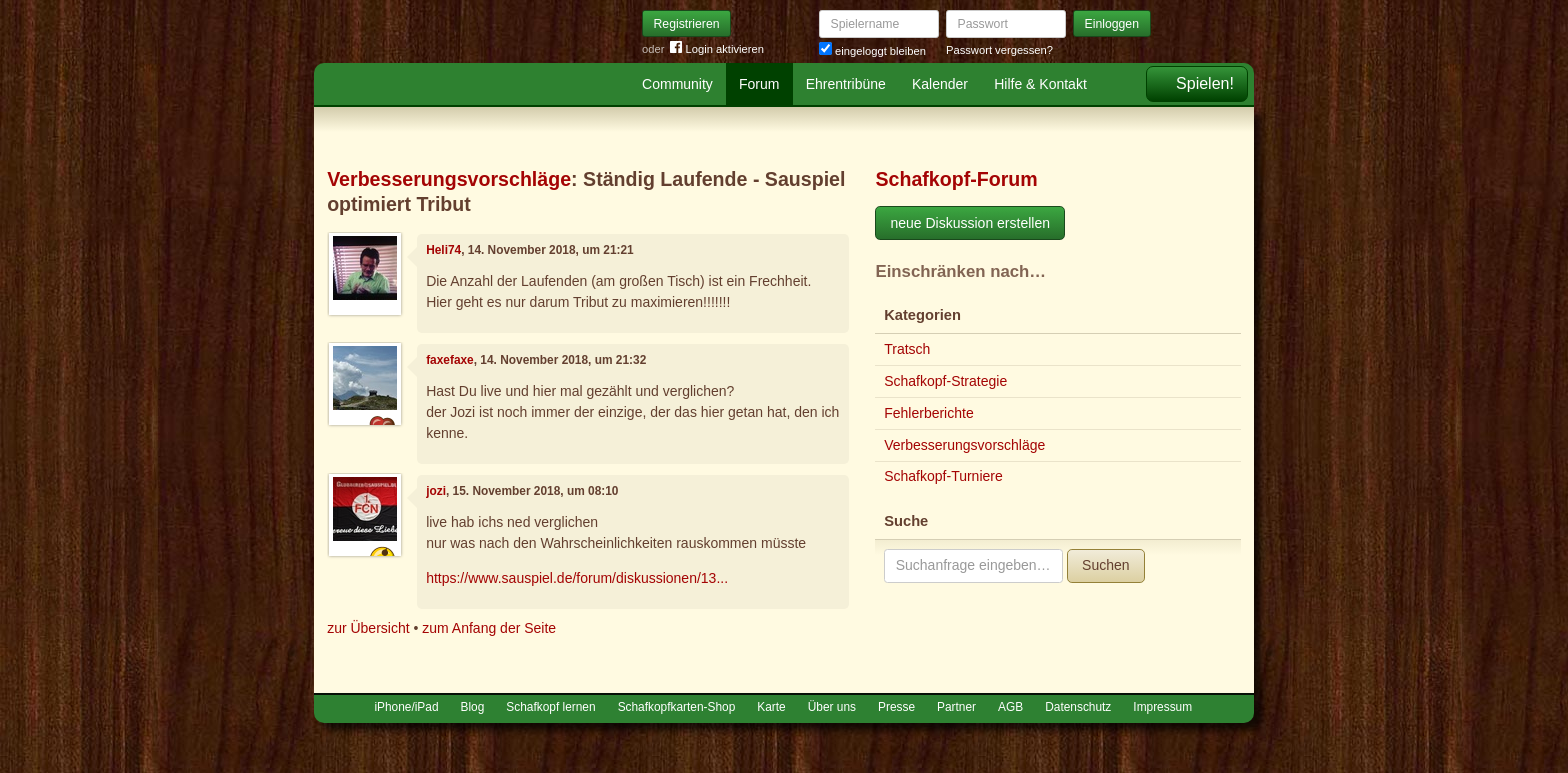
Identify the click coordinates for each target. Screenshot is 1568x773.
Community (677, 84)
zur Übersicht (368, 628)
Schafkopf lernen (550, 707)
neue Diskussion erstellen (970, 223)
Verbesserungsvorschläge (449, 179)
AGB (1010, 707)
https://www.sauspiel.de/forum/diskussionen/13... (577, 578)
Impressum (1162, 707)
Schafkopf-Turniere (943, 476)
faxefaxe (450, 360)
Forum (759, 84)
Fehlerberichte (929, 413)
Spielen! (1205, 83)
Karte (771, 707)
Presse (896, 707)
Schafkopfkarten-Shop (677, 707)
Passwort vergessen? (999, 50)
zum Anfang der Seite (489, 628)
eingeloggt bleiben (872, 51)
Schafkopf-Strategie (945, 381)
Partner (956, 707)
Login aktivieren (717, 49)
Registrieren (687, 24)
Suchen (1105, 565)
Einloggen (1112, 24)
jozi (436, 491)
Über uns (832, 707)
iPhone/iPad (406, 707)
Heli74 (443, 250)
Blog (473, 707)
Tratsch (907, 349)
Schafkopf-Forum (956, 179)
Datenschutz (1078, 707)
